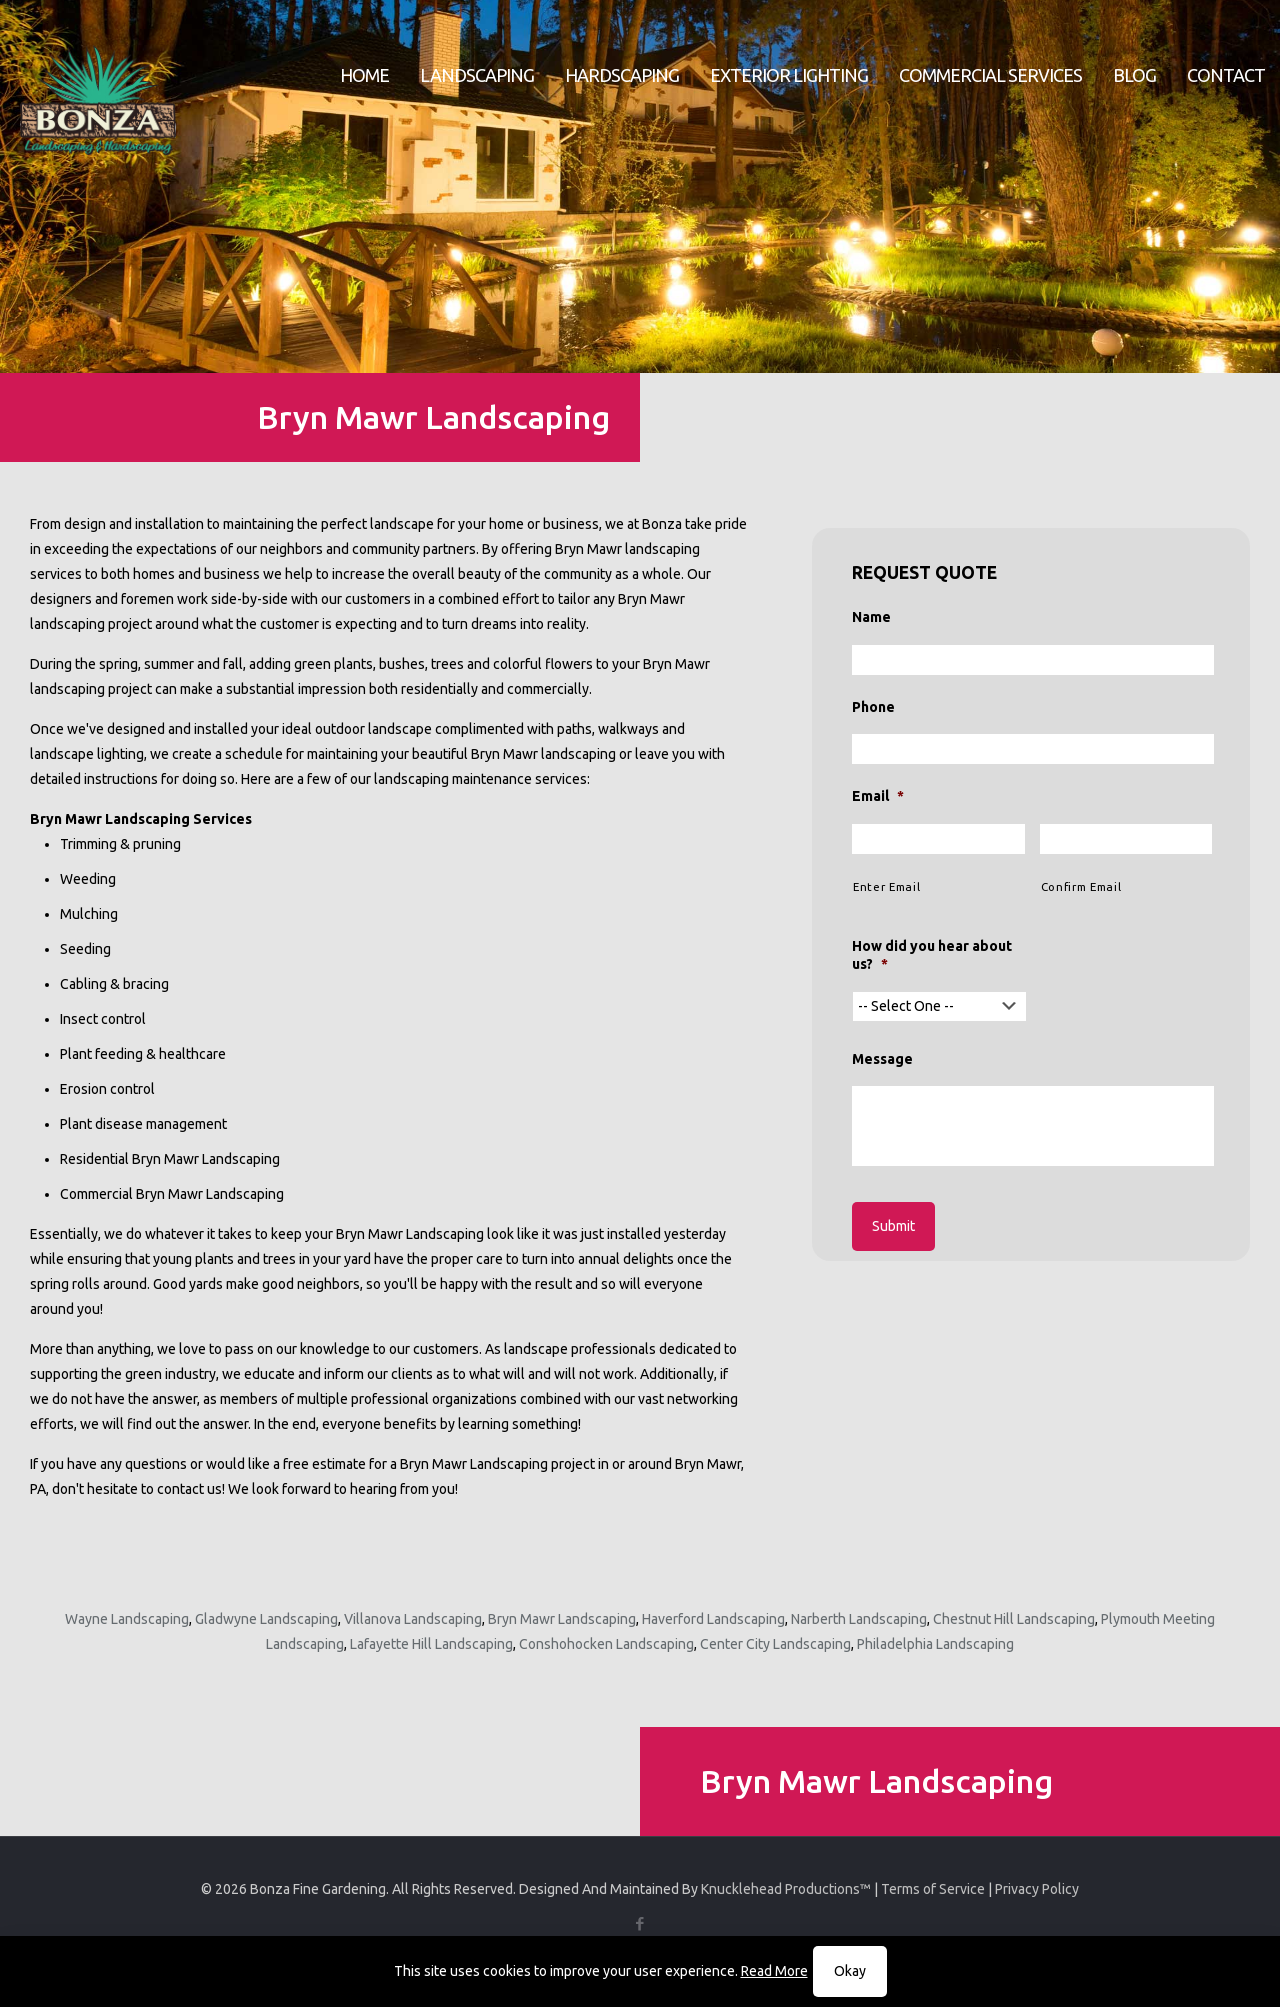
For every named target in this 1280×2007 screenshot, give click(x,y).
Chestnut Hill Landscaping (1014, 1619)
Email (878, 796)
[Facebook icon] (640, 1923)
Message (882, 1059)
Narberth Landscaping (859, 1619)
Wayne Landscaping (127, 1619)
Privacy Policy (1037, 1889)
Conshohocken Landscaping (606, 1644)
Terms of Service (933, 1889)
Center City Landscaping (775, 1644)
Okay (850, 1971)
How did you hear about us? (932, 955)
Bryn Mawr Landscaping (562, 1619)
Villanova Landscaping (413, 1619)
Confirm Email (1081, 886)
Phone (873, 707)
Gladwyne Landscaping (266, 1619)
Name (871, 617)
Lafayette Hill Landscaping (431, 1644)
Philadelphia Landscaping (935, 1644)
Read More (774, 1971)
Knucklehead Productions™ (786, 1889)
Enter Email (886, 886)
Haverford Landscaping (713, 1619)
